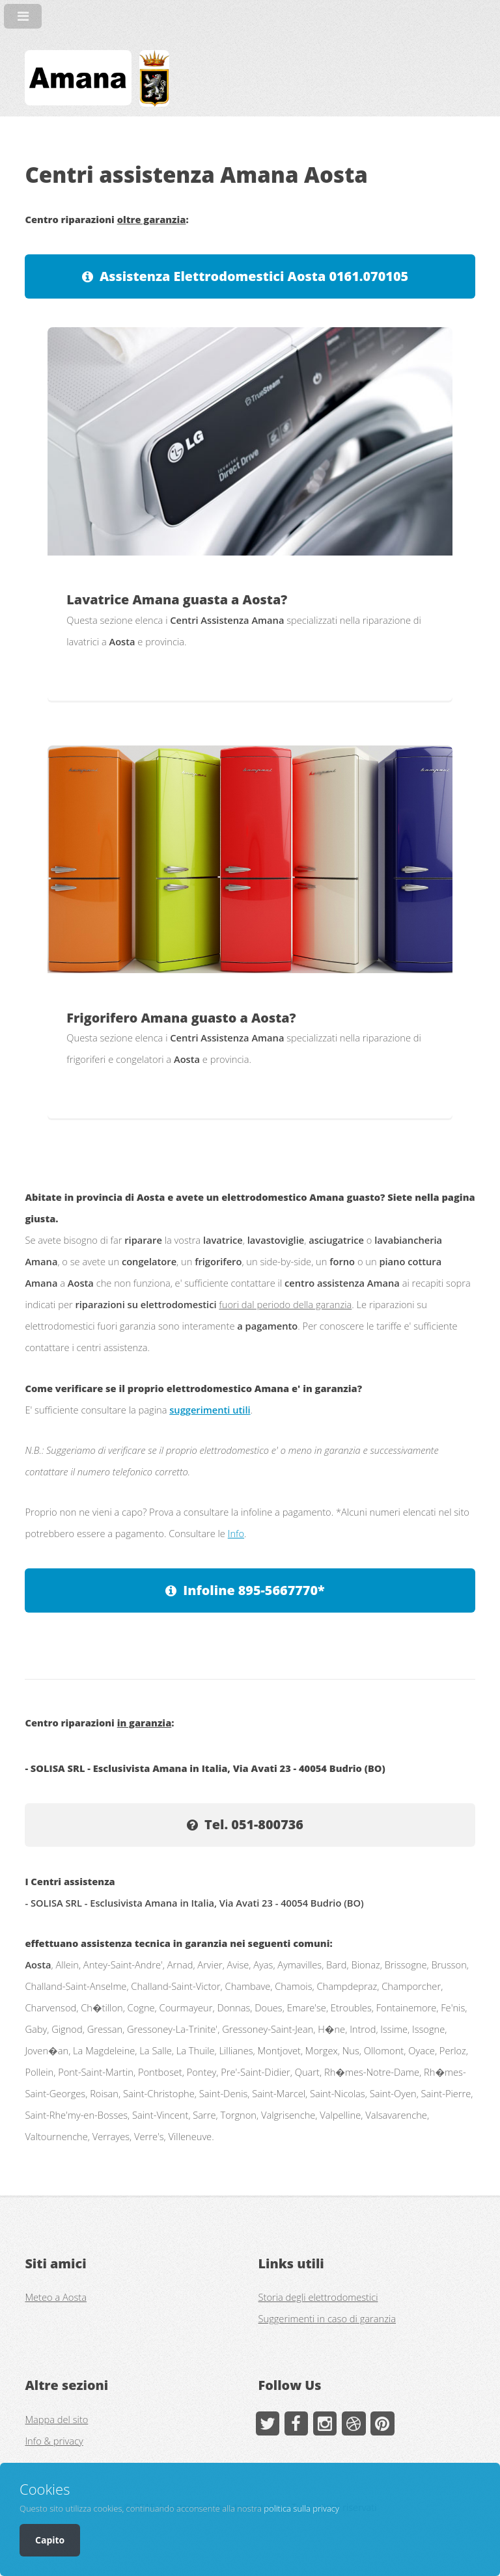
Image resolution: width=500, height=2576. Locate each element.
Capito (49, 2540)
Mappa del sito (56, 2419)
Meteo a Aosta (56, 2296)
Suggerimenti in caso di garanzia (327, 2318)
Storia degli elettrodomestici (318, 2296)
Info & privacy (54, 2440)
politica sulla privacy (301, 2508)
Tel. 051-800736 (253, 1824)
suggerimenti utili (209, 1409)
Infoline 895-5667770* (253, 1590)
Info (236, 1533)
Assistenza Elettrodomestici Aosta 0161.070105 (254, 276)
